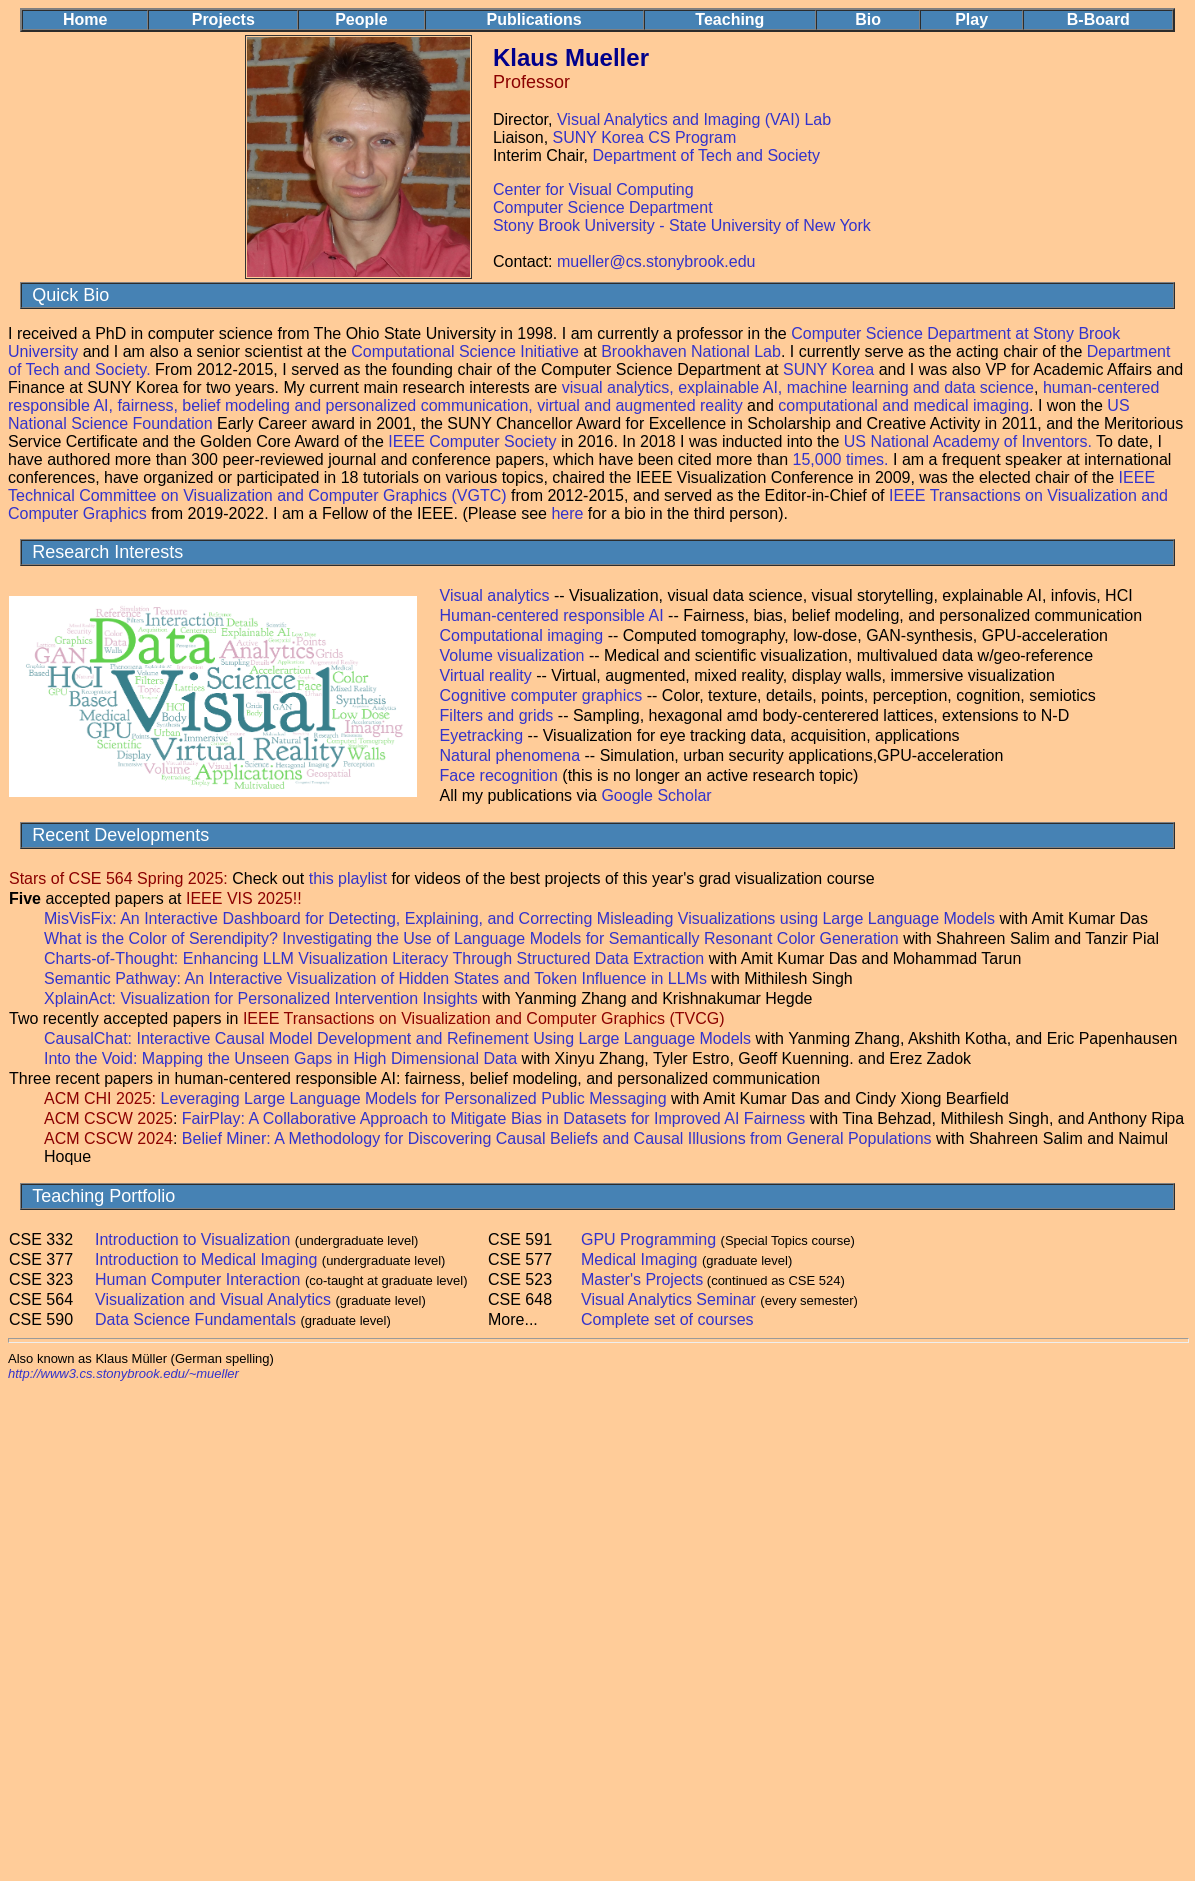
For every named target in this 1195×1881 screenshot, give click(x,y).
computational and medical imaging (903, 405)
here (567, 513)
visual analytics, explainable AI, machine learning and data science (798, 387)
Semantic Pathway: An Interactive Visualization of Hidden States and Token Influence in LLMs (377, 978)
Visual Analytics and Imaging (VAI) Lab (694, 119)
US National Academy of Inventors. (968, 441)
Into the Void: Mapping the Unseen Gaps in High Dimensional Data (280, 1058)
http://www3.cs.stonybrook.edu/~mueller (123, 1373)
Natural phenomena (510, 755)
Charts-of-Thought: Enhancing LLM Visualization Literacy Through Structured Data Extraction (376, 958)
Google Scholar (656, 795)
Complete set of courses (667, 1319)
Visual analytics (495, 595)
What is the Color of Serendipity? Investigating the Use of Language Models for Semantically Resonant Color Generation (473, 938)
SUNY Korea (828, 369)
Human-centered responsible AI (552, 615)
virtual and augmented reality (639, 405)
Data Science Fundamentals (195, 1319)
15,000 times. (841, 459)
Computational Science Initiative (465, 351)
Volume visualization (512, 655)
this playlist (348, 878)
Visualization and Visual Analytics (213, 1299)
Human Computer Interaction (197, 1279)
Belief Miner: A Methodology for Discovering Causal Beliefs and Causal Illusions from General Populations (557, 1138)
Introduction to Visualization (192, 1239)
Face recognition (499, 775)
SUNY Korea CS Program (645, 137)
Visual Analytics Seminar (668, 1299)
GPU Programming (648, 1239)
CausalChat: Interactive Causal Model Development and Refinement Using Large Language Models (397, 1038)
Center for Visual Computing (593, 189)
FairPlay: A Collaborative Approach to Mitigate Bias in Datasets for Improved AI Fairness (493, 1118)
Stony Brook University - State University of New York (682, 225)
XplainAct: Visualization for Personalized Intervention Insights (261, 998)
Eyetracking (484, 735)
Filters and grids (497, 715)
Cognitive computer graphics (543, 695)
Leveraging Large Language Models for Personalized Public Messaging (414, 1098)
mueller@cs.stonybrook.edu (656, 261)
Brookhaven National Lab (691, 351)
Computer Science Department (603, 207)
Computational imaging (524, 635)
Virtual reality (486, 675)
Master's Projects (642, 1279)
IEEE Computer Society (472, 441)
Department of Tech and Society (706, 155)
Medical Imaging (639, 1259)
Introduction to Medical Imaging (206, 1259)
